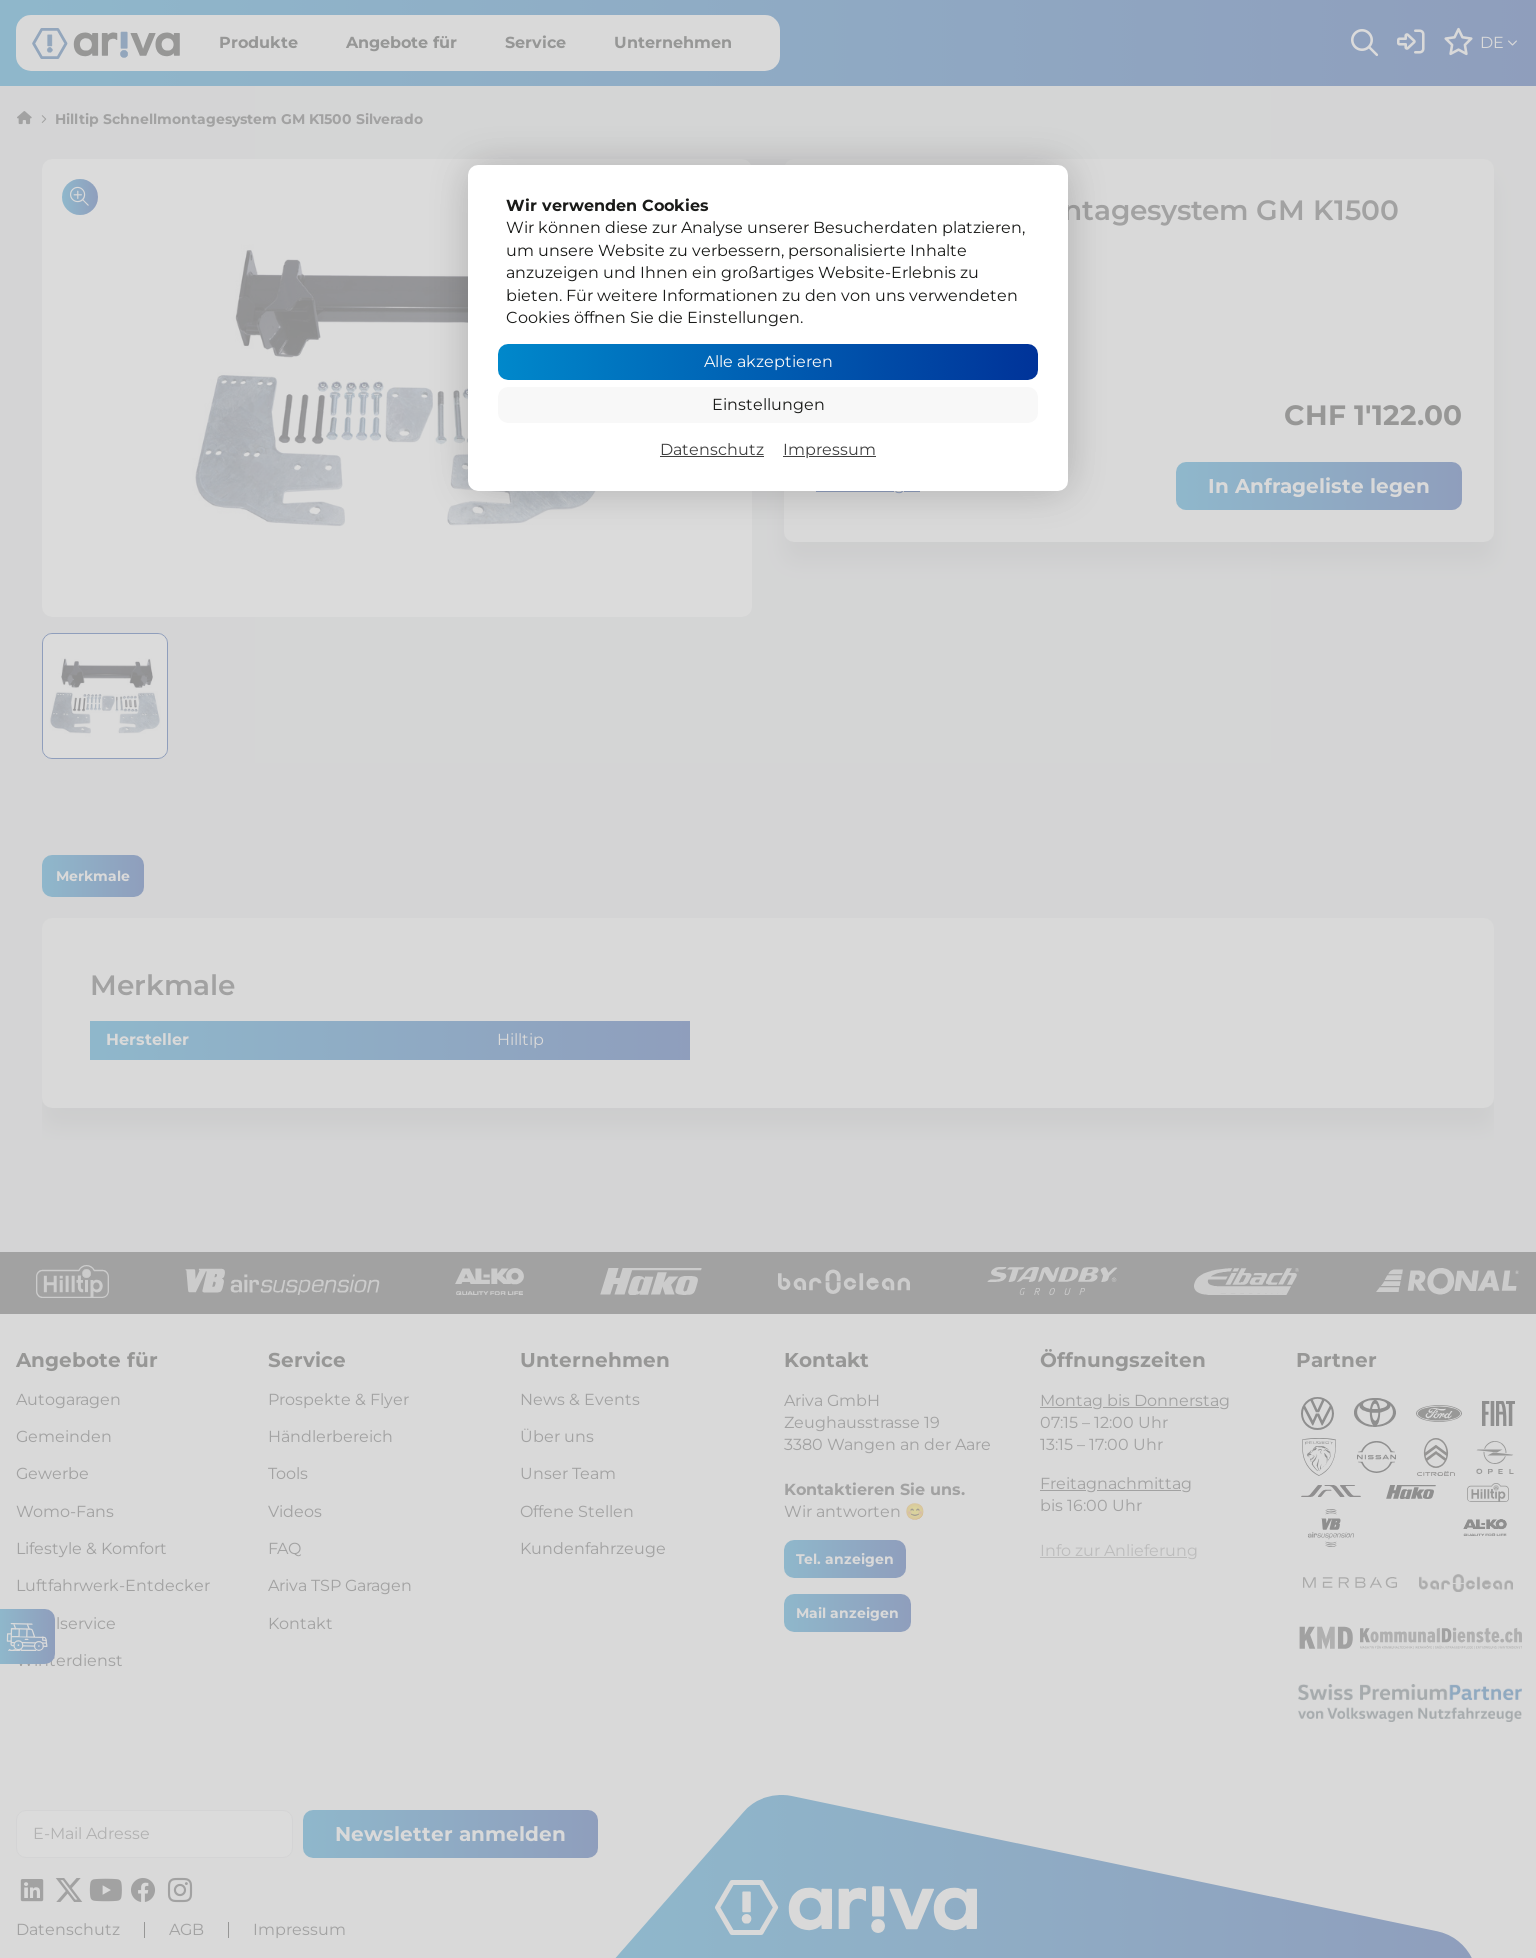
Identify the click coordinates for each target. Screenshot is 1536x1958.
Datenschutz (712, 449)
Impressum (829, 449)
